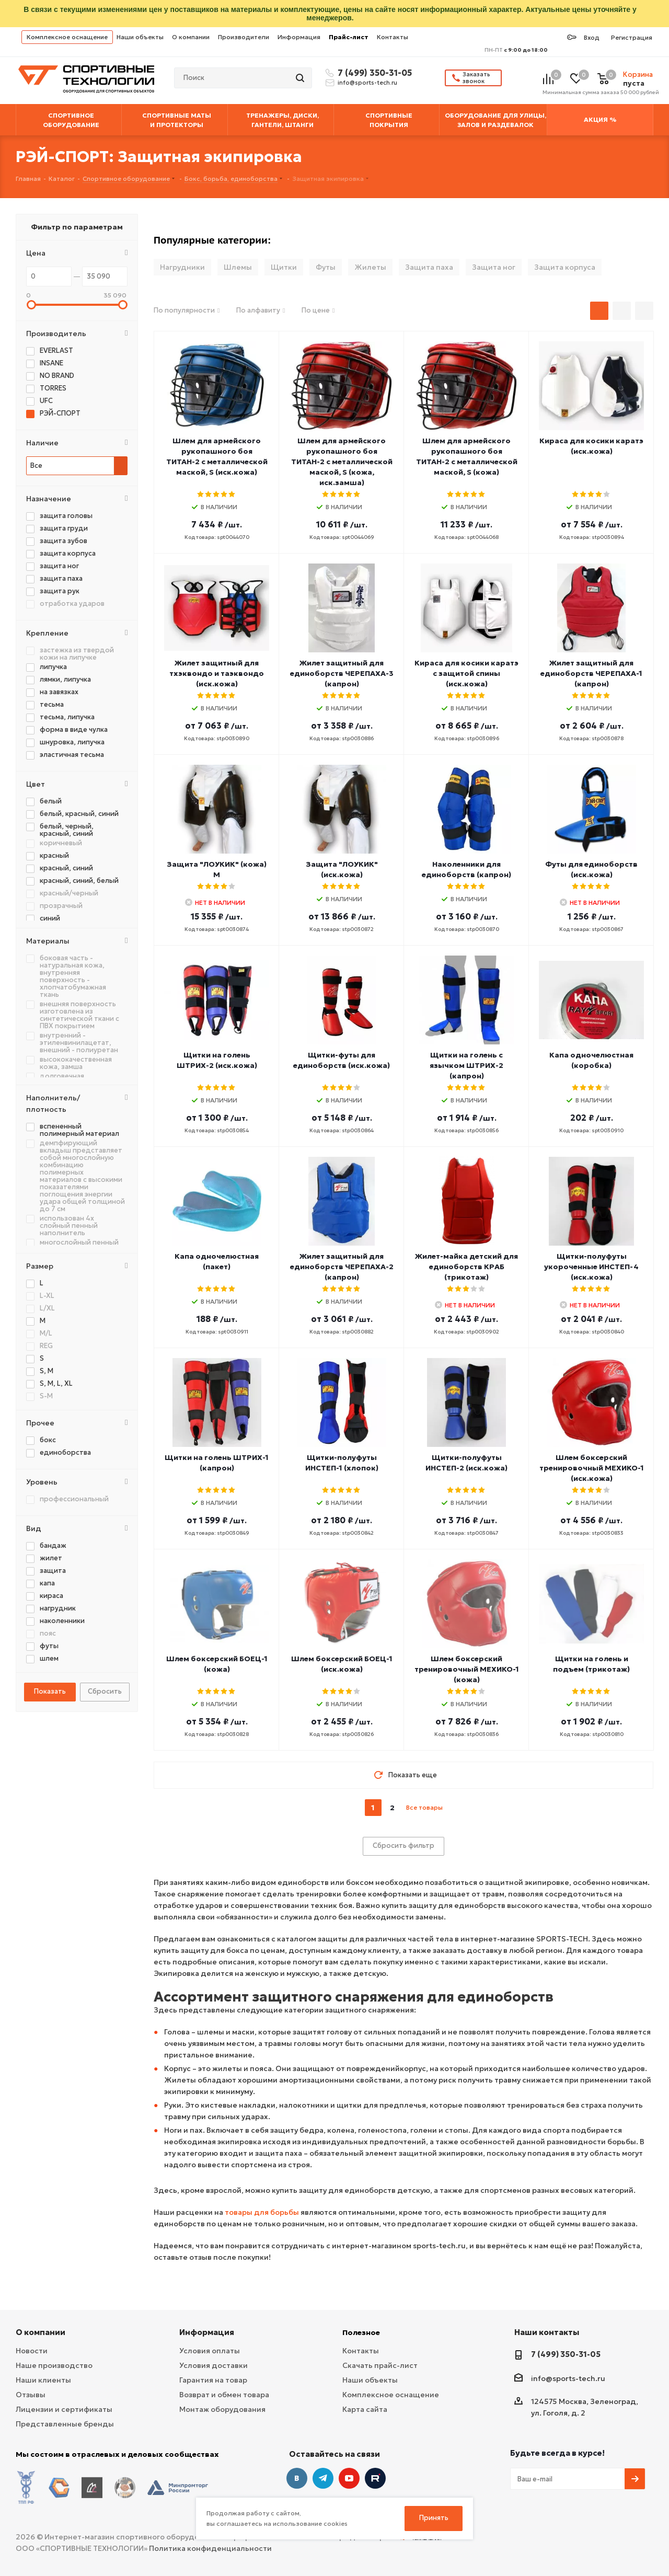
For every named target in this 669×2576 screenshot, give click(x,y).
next (451, 1807)
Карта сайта (364, 2409)
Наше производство (54, 2365)
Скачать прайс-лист (380, 2365)
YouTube (349, 2478)
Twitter (375, 2478)
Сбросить (105, 1691)
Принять (433, 2517)
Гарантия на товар (213, 2380)
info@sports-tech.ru (367, 82)
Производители (243, 37)
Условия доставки (213, 2365)
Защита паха (429, 267)
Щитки (284, 267)
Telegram (323, 2478)
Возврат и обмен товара (224, 2394)
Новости (32, 2350)
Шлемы (238, 267)
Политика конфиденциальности (210, 2540)
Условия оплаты (209, 2350)
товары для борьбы (262, 2212)
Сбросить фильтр (403, 1845)
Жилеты (370, 267)
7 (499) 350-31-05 (373, 72)
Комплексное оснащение (67, 37)
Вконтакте (296, 2478)
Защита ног (493, 267)
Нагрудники (182, 267)
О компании (191, 37)
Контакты (392, 37)
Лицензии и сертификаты (64, 2409)
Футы (326, 267)
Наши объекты (140, 37)
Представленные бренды (65, 2424)
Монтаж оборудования (222, 2409)
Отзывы (30, 2394)
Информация (299, 37)
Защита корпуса (564, 267)
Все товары (424, 1807)
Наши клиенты (43, 2380)
